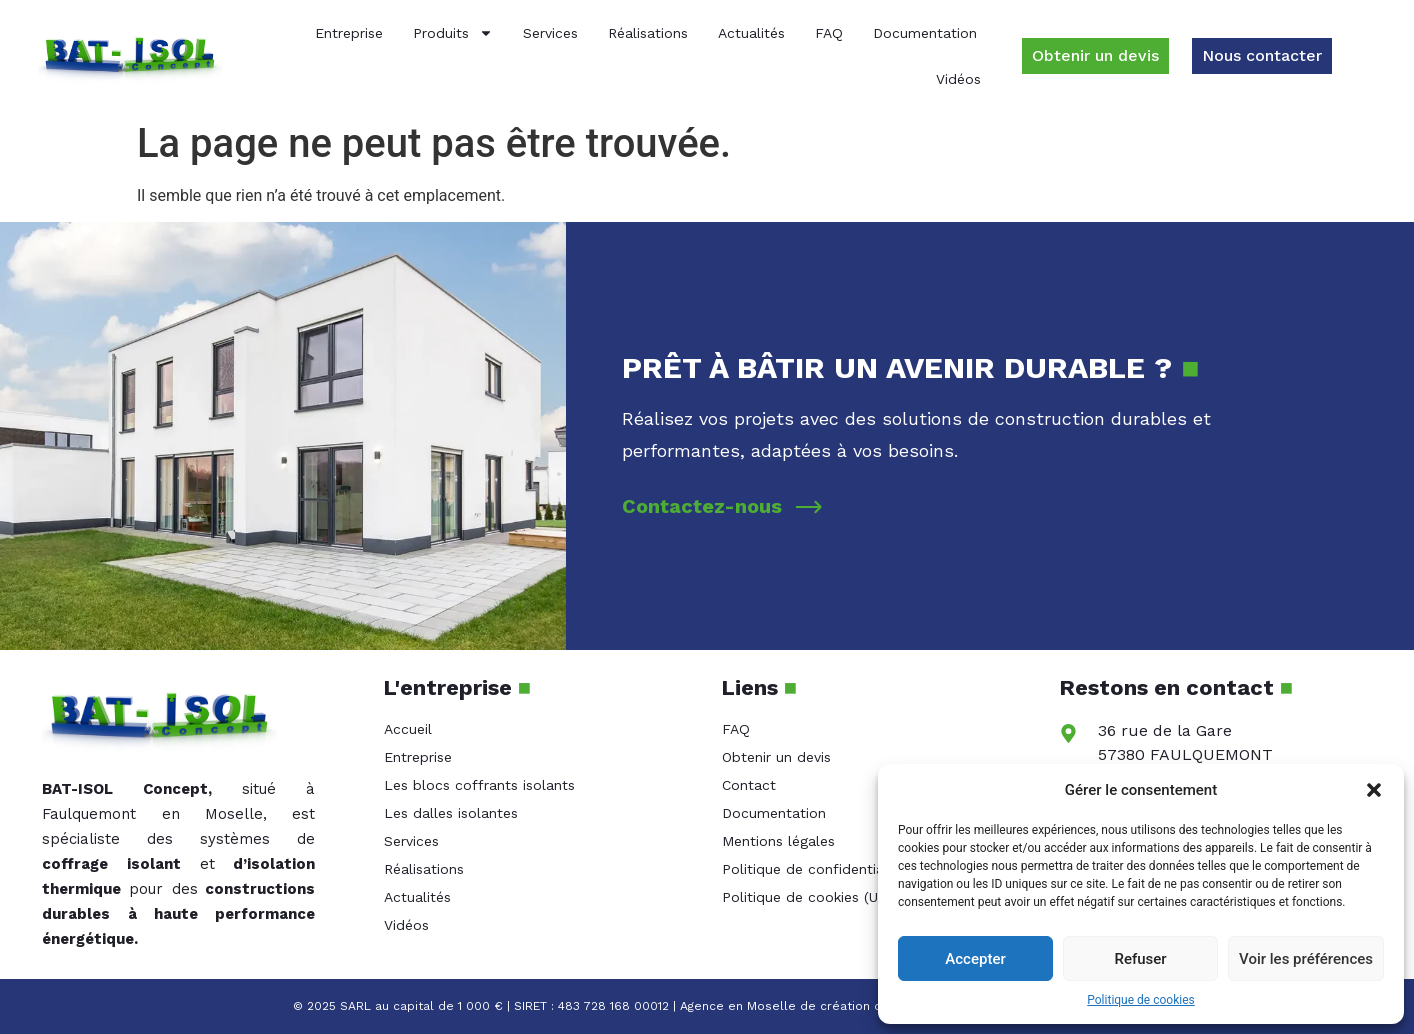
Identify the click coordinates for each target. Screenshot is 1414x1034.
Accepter (975, 959)
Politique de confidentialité (813, 869)
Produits (453, 33)
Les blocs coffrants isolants (479, 785)
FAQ (829, 33)
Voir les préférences (1306, 959)
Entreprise (349, 33)
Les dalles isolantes (451, 813)
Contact (749, 785)
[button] (1374, 790)
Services (550, 33)
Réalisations (648, 33)
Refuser (1140, 959)
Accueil (408, 729)
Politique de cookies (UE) (807, 897)
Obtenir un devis (776, 757)
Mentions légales (778, 841)
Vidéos (958, 79)
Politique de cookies (1140, 1000)
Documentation (925, 33)
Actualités (751, 33)
